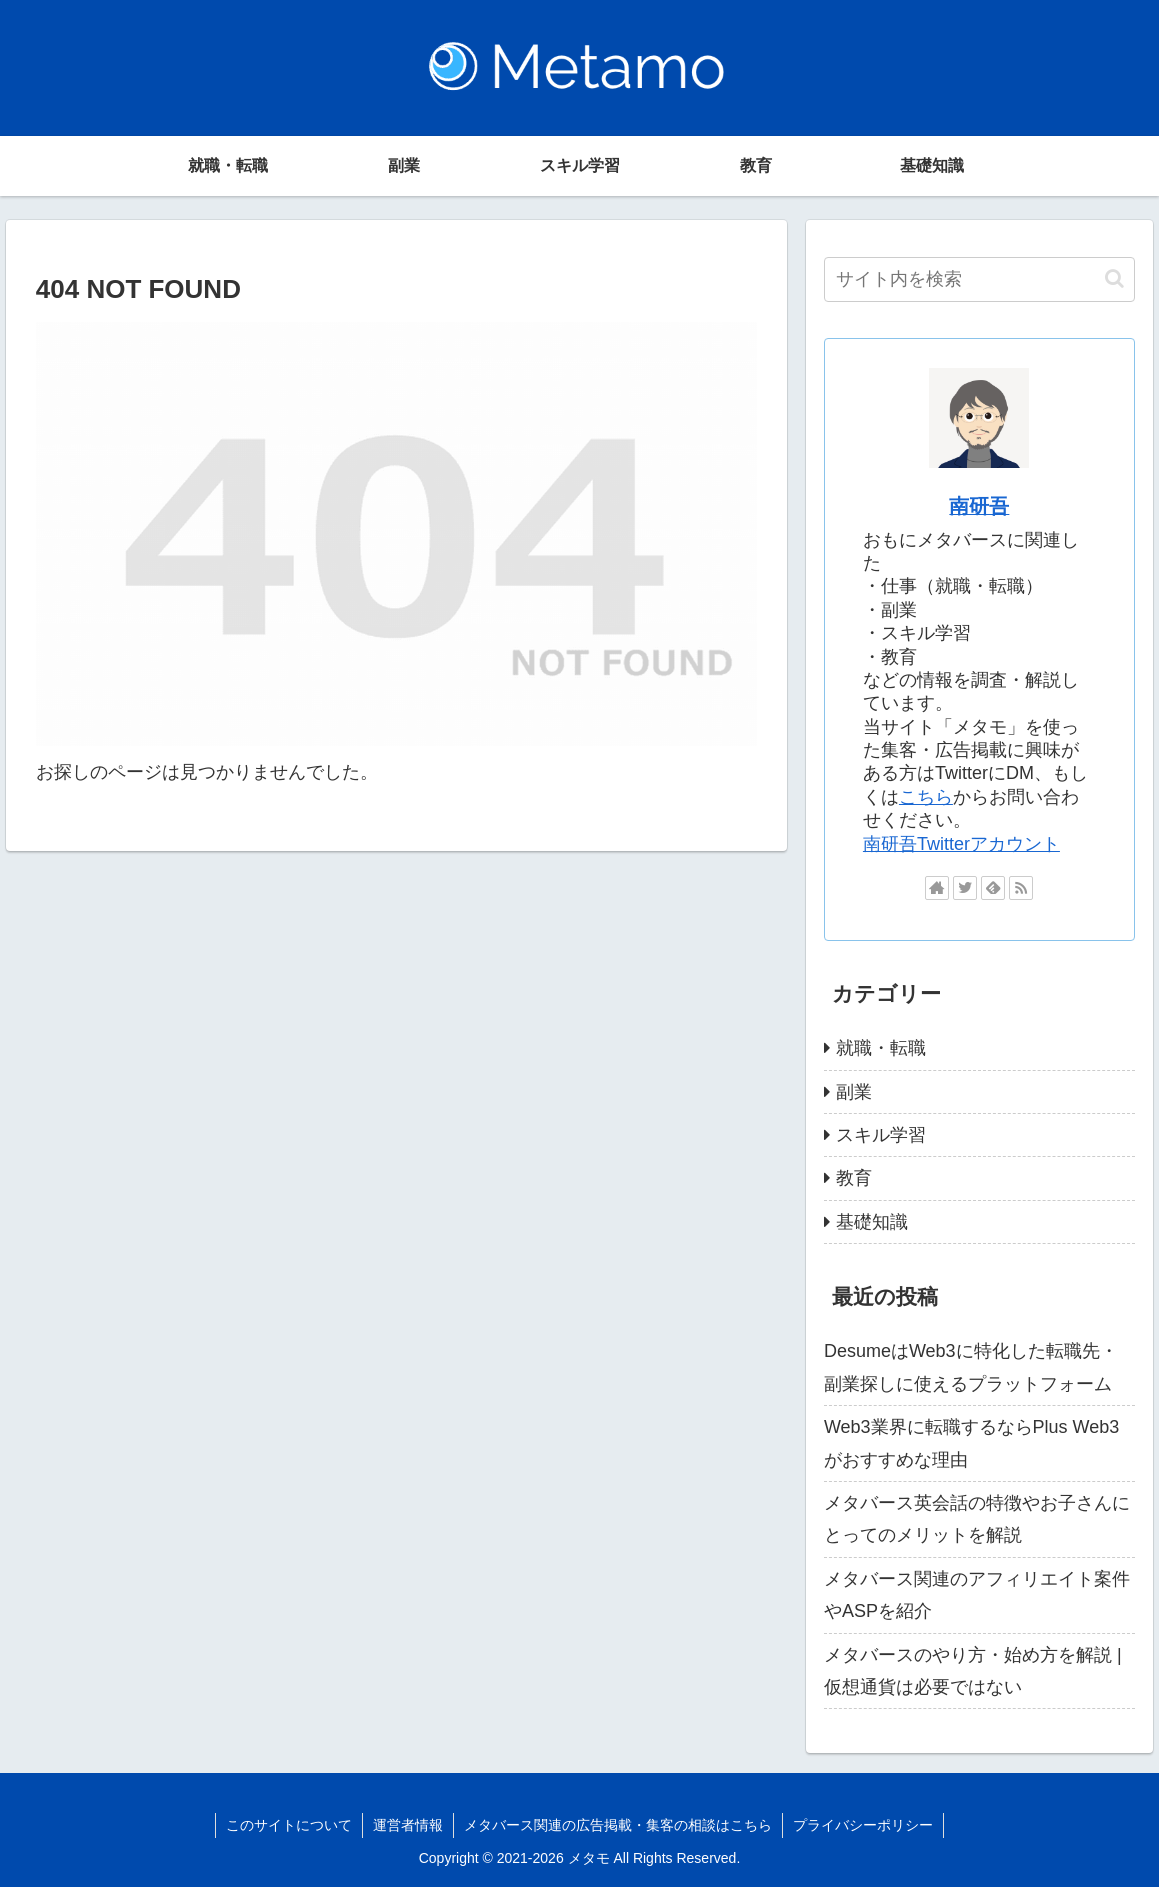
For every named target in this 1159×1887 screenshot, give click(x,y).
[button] (1114, 278)
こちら (926, 797)
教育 (854, 1178)
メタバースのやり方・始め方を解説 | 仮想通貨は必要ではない (973, 1671)
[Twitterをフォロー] (965, 888)
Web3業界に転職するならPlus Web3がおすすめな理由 (971, 1443)
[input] (979, 279)
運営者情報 (408, 1825)
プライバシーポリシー (863, 1825)
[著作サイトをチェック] (937, 888)
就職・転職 (881, 1048)
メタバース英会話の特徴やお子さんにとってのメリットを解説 (977, 1519)
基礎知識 (872, 1222)
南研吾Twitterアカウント (961, 844)
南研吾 (979, 506)
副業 (854, 1092)
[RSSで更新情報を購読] (1021, 888)
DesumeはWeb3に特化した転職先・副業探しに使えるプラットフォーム (971, 1367)
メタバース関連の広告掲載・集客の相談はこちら (618, 1825)
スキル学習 (881, 1135)
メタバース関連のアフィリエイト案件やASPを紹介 (977, 1595)
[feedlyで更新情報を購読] (993, 888)
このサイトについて (289, 1825)
